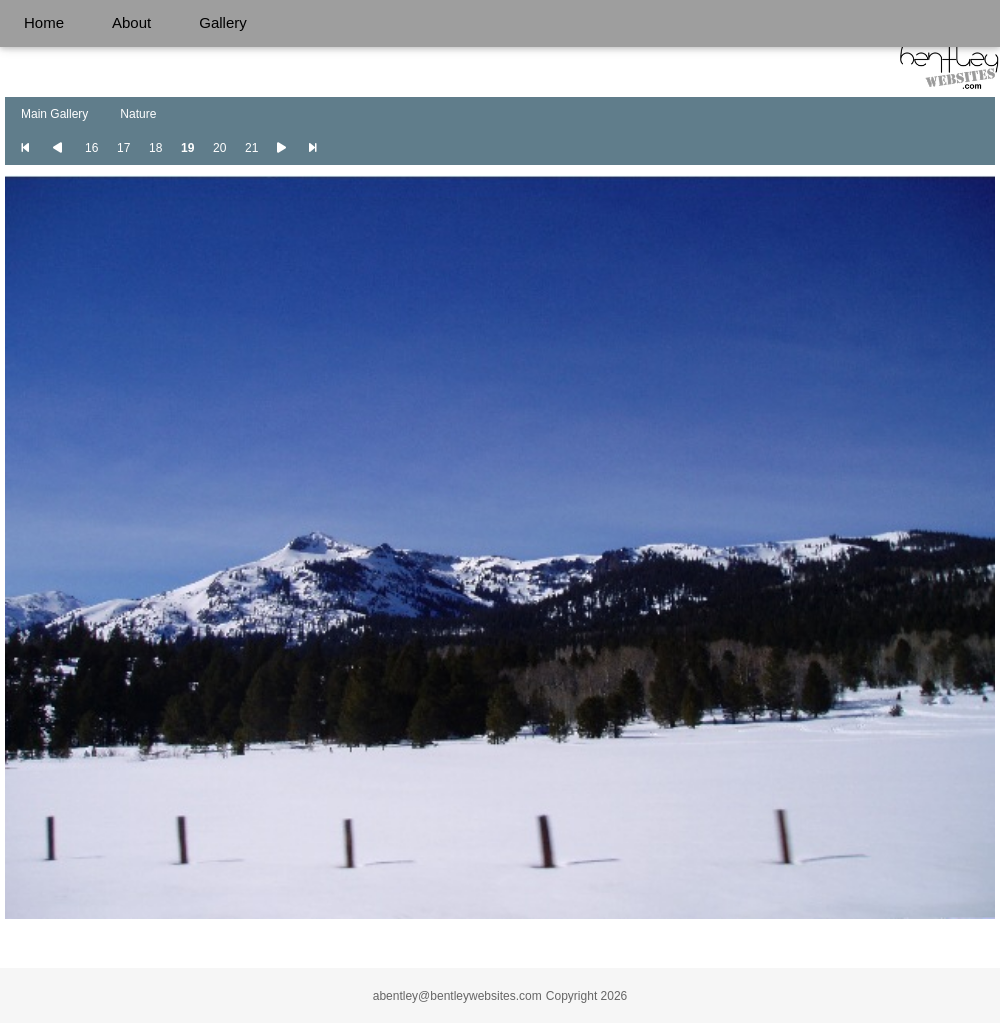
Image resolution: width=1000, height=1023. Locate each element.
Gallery (223, 22)
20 (219, 148)
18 (155, 148)
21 (251, 148)
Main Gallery (54, 114)
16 (91, 148)
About (131, 22)
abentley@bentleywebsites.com (457, 996)
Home (44, 22)
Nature (138, 114)
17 (123, 148)
